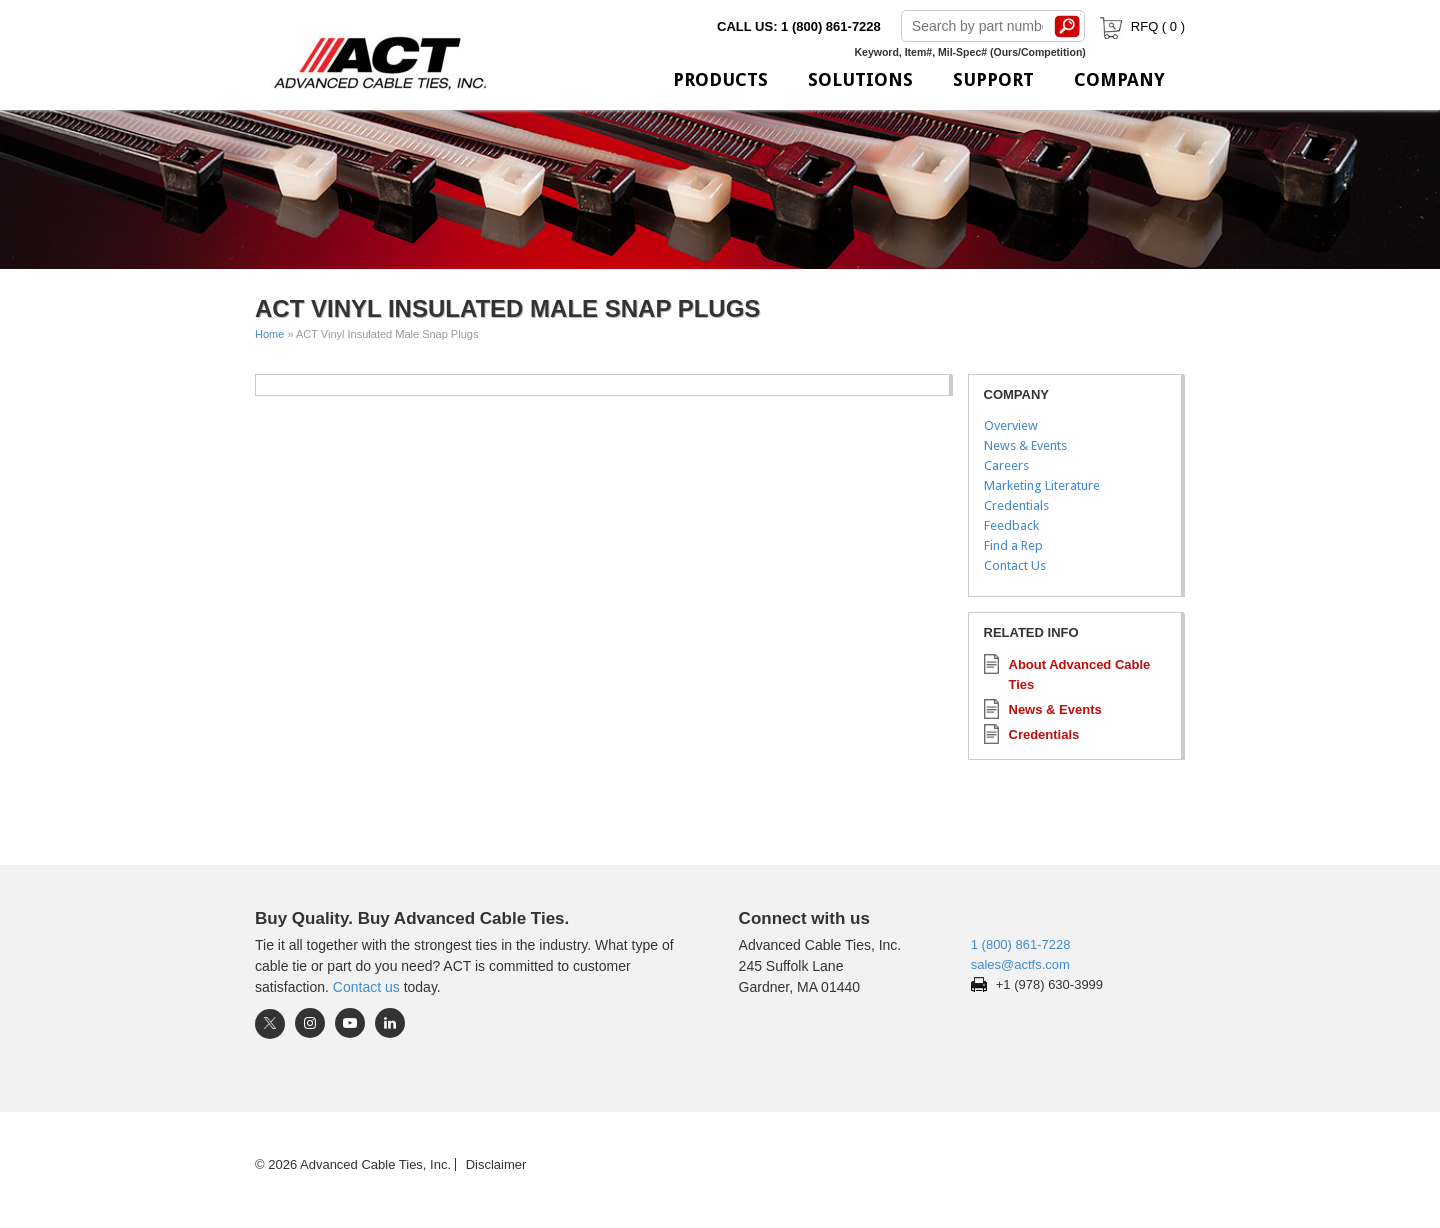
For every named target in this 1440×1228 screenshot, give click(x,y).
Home (269, 334)
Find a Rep (1013, 545)
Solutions (860, 79)
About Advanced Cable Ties (1080, 674)
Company (1119, 79)
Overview (1011, 425)
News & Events (1025, 445)
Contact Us (1015, 565)
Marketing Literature (1042, 485)
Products (720, 79)
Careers (1006, 465)
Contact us (366, 987)
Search (1068, 26)
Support (993, 79)
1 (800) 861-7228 (1021, 944)
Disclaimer (496, 1164)
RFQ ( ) (1140, 26)
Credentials (1016, 505)
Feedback (1011, 525)
